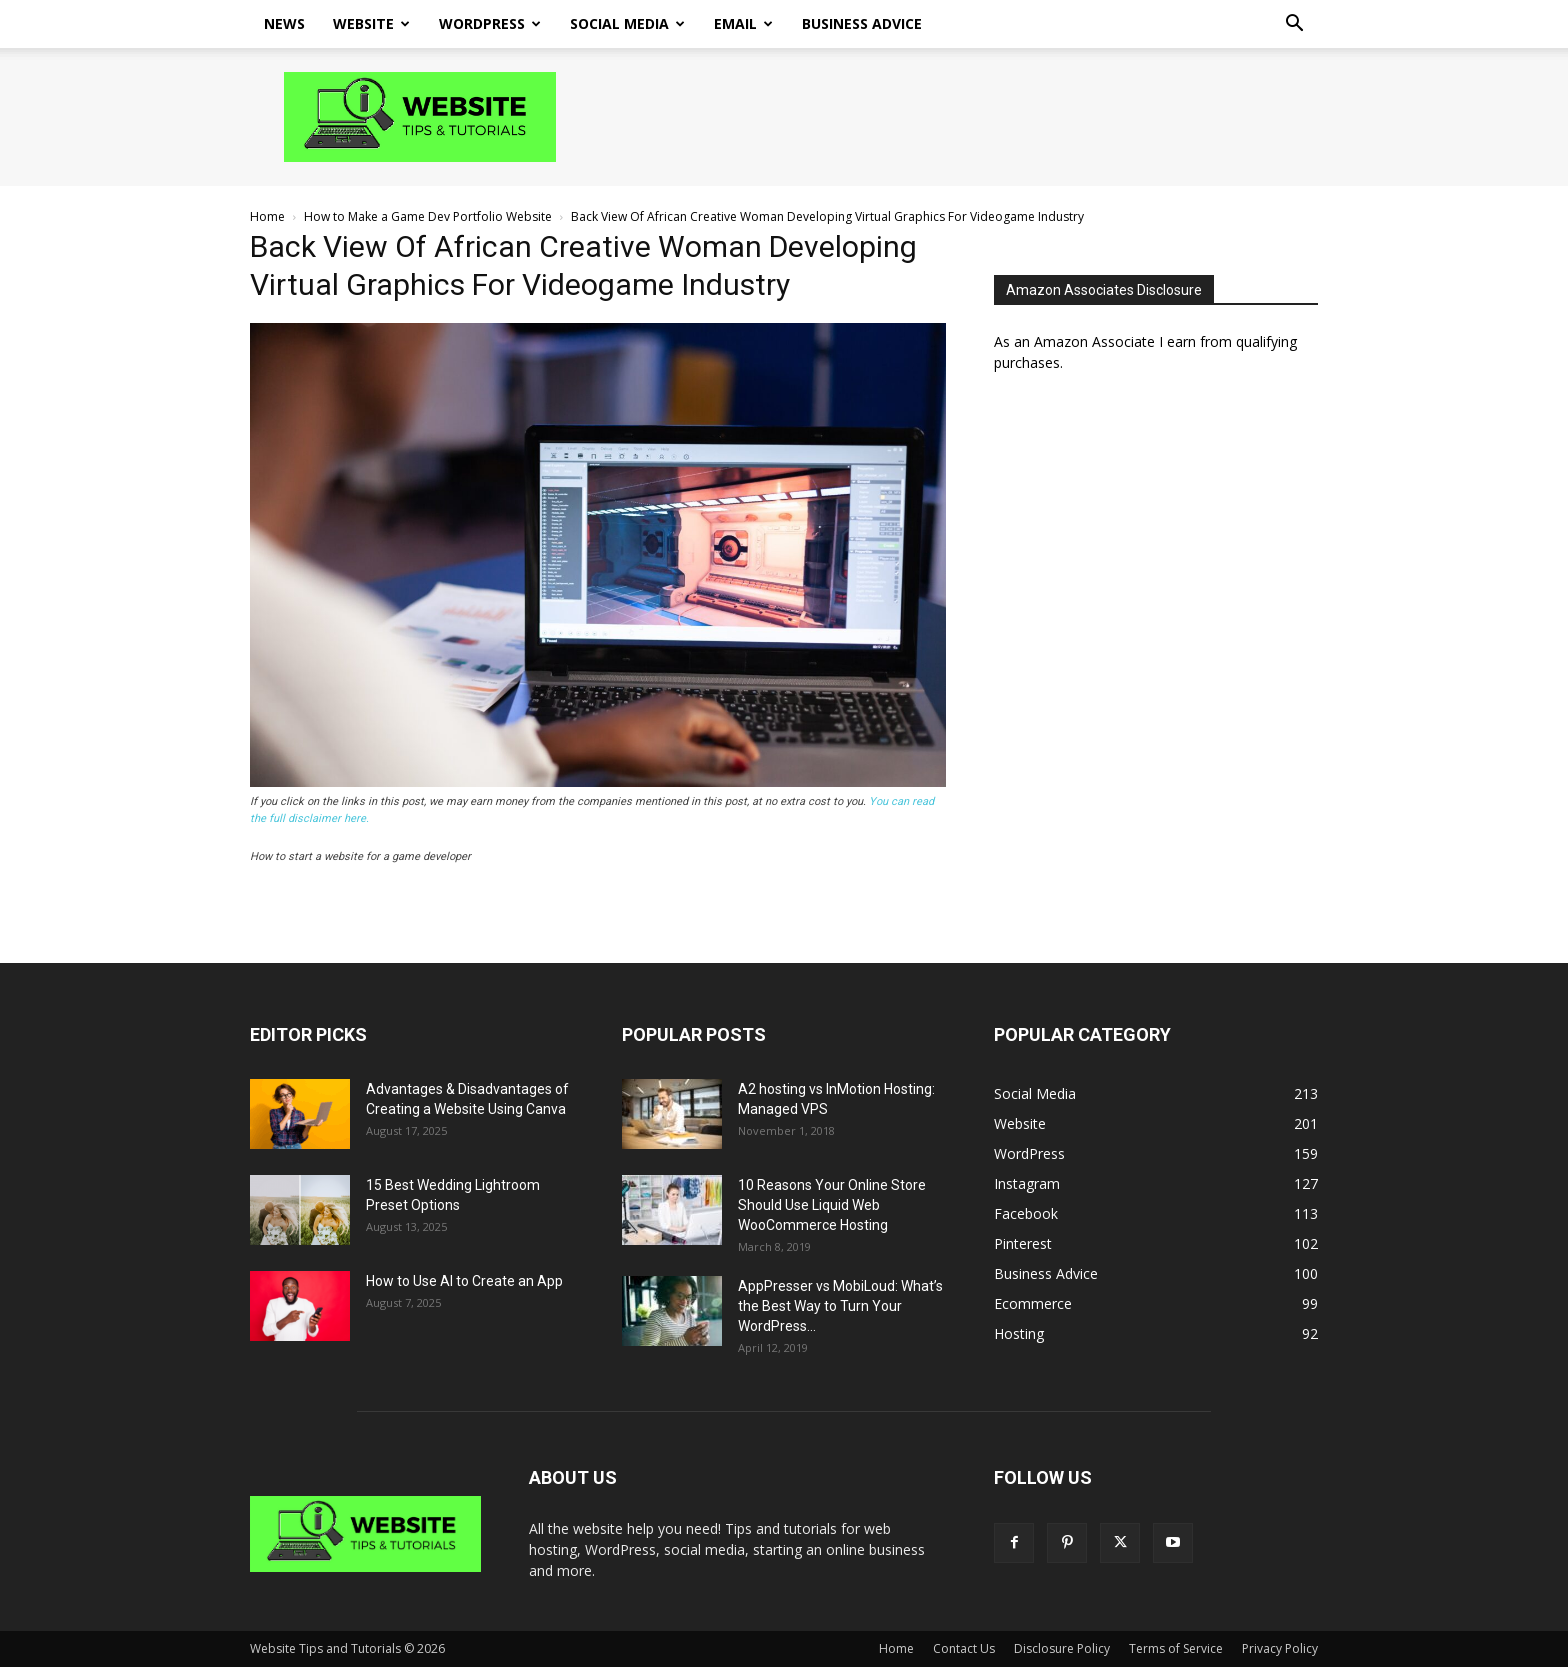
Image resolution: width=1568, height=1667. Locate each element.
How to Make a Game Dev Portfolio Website (428, 216)
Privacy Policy (1280, 1648)
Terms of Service (1176, 1648)
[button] (1294, 25)
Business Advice (862, 23)
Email (743, 23)
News (284, 23)
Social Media (627, 23)
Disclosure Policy (1062, 1648)
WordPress (490, 23)
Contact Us (964, 1648)
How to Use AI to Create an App (464, 1281)
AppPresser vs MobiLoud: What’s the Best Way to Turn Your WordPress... (840, 1306)
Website (371, 23)
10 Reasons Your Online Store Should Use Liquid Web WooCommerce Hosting (832, 1205)
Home (267, 216)
